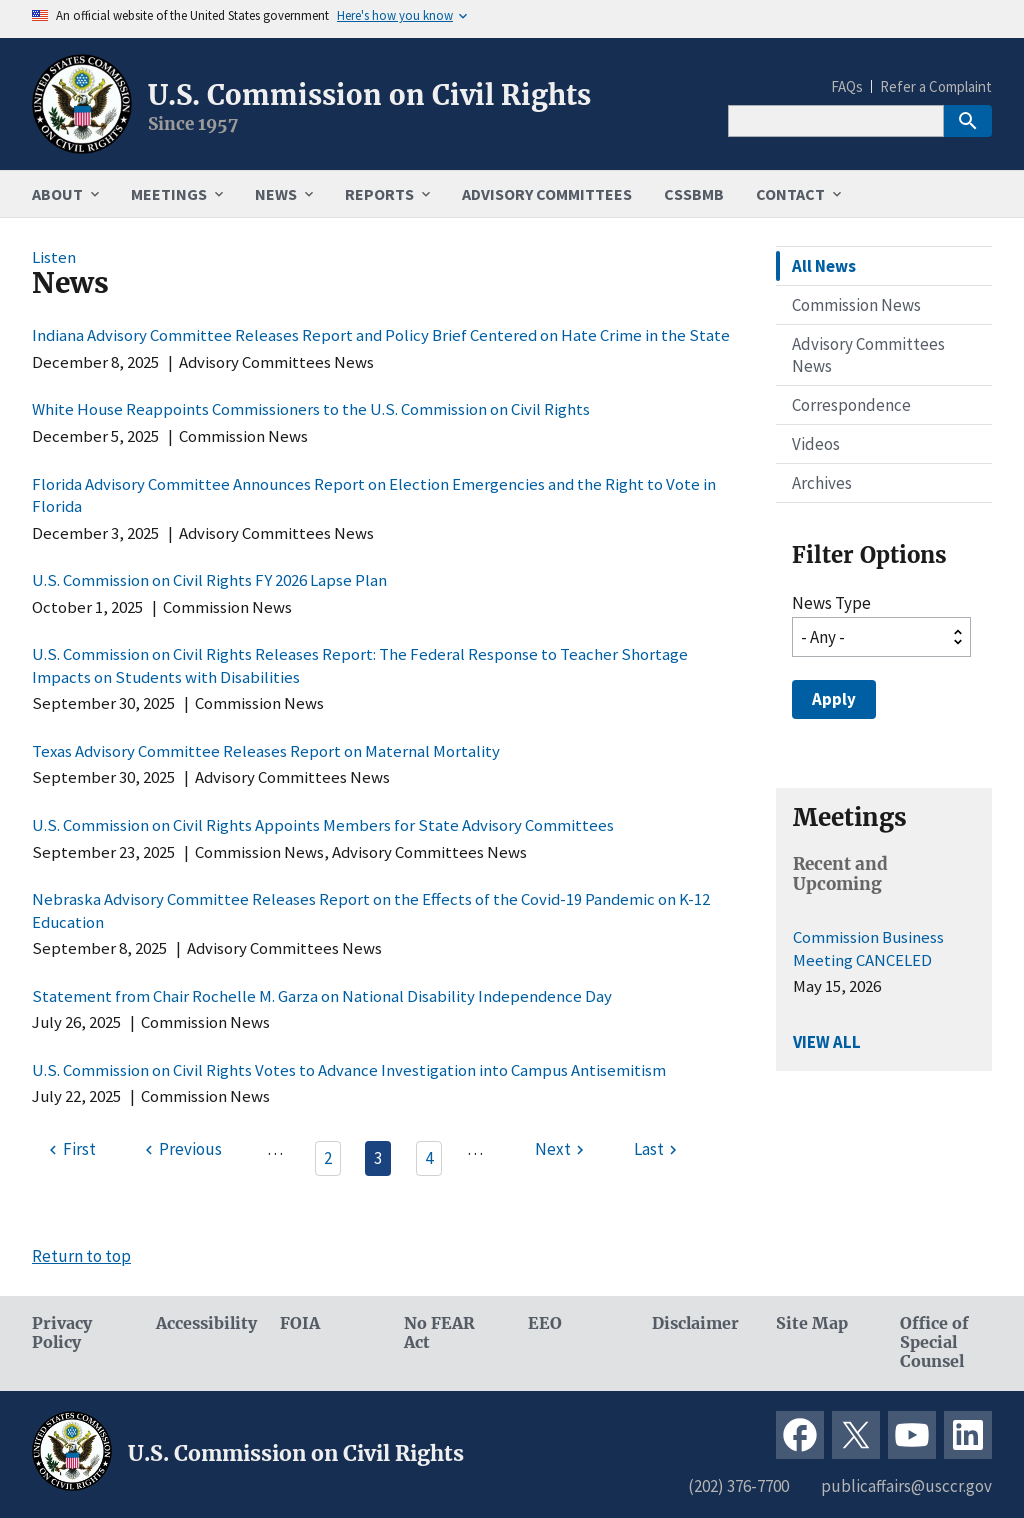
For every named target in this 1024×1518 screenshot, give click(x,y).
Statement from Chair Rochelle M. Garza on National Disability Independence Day (322, 996)
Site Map (812, 1323)
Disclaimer (695, 1323)
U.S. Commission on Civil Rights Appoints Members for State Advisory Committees (323, 825)
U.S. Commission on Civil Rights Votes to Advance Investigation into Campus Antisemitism (349, 1070)
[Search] (836, 121)
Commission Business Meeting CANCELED (868, 948)
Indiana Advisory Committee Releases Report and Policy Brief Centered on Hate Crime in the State (381, 335)
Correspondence (851, 405)
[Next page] (562, 1150)
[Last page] (658, 1150)
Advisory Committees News (868, 355)
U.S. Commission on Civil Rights (369, 95)
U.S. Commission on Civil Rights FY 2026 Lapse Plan (209, 580)
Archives (822, 483)
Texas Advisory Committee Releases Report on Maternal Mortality (266, 751)
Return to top (81, 1256)
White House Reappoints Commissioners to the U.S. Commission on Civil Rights (311, 409)
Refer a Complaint (936, 86)
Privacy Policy (62, 1333)
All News (824, 266)
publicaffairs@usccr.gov (906, 1486)
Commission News (856, 305)
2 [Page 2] (328, 1158)
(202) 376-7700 (738, 1486)
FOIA (300, 1323)
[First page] (69, 1150)
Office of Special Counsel (934, 1342)
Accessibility (202, 1323)
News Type (831, 603)
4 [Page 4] (429, 1158)
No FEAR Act (439, 1333)
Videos (816, 444)
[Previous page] (180, 1150)
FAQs (847, 86)
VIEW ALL (827, 1042)
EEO (545, 1323)
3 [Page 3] (378, 1158)
